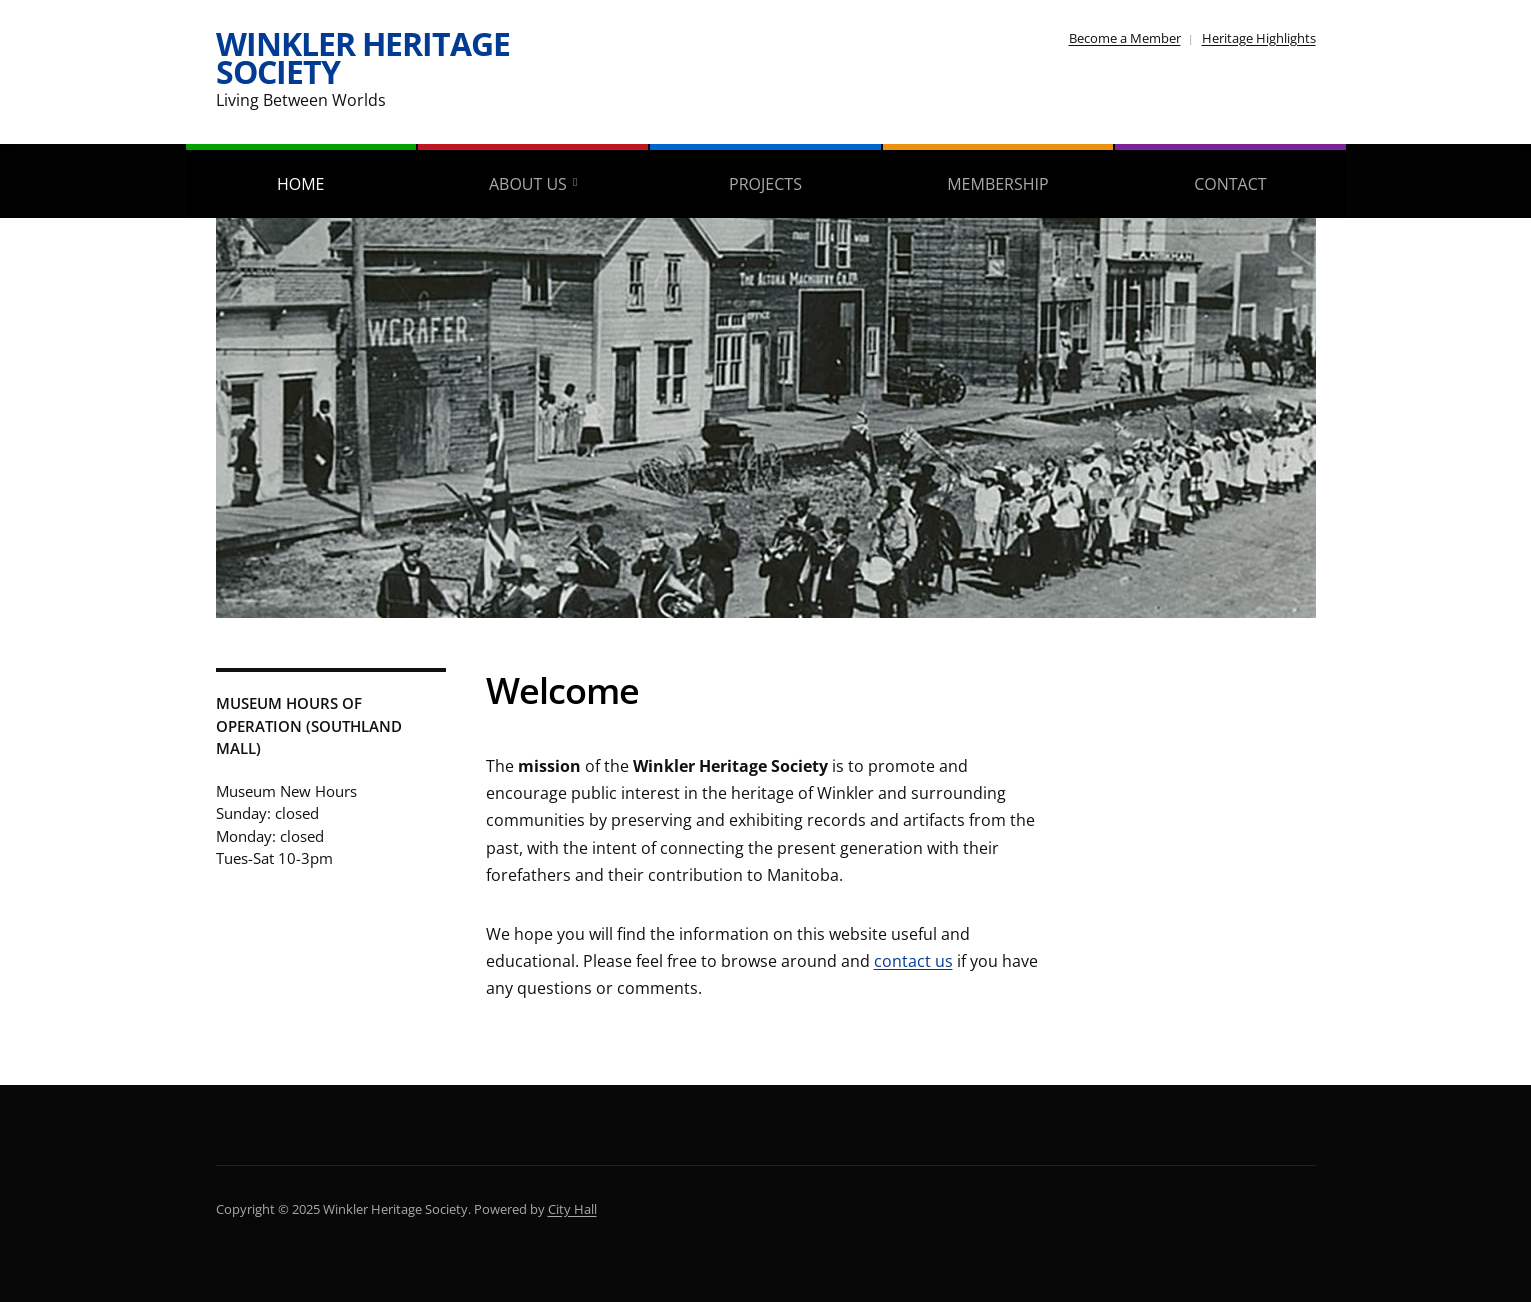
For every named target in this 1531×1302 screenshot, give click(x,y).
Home (301, 184)
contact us (913, 961)
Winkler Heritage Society (363, 57)
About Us (528, 184)
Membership (997, 184)
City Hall (572, 1209)
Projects (765, 184)
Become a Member (1125, 38)
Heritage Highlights (1259, 38)
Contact (1230, 184)
